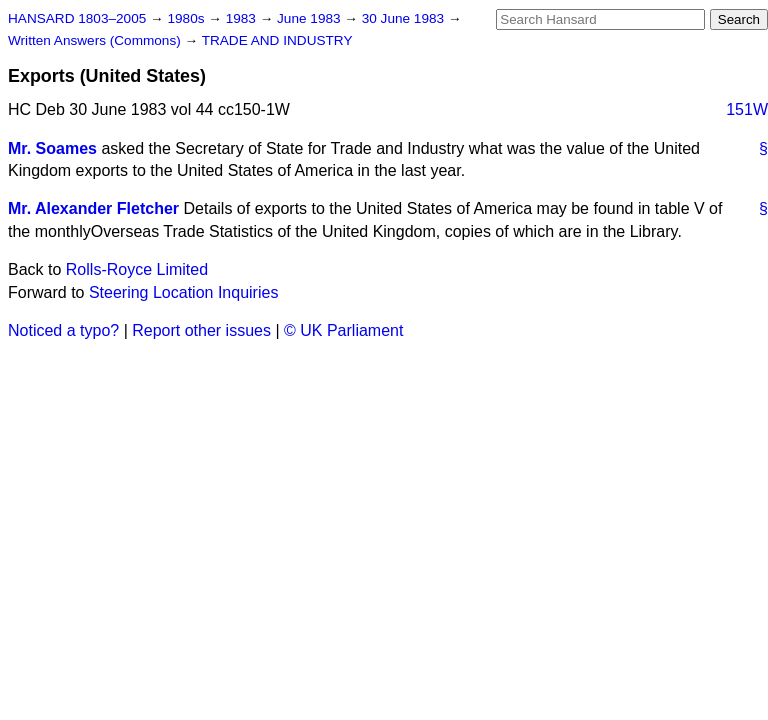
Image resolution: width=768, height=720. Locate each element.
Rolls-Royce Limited (137, 269)
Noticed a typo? (63, 330)
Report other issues (201, 330)
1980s (187, 18)
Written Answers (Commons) (96, 40)
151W (747, 109)
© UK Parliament (343, 330)
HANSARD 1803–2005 (77, 18)
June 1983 (310, 18)
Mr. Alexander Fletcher (93, 208)
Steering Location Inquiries (183, 292)
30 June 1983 (405, 18)
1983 (243, 18)
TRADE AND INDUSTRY (277, 40)
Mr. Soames (52, 148)
